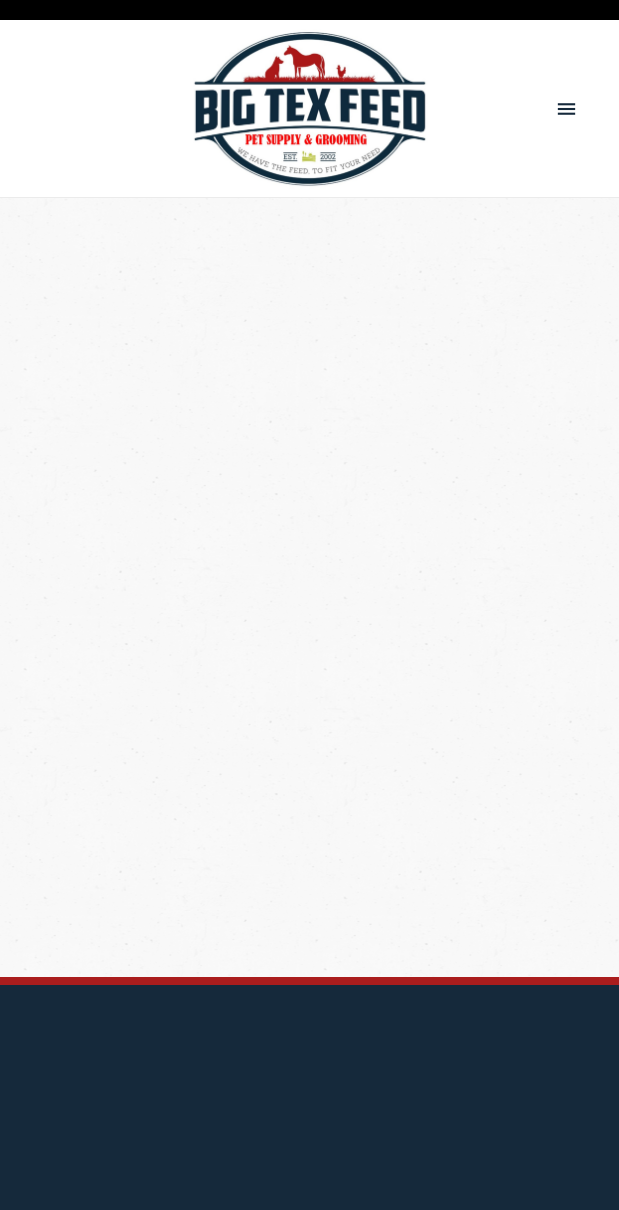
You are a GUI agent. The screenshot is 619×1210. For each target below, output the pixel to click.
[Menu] (566, 108)
